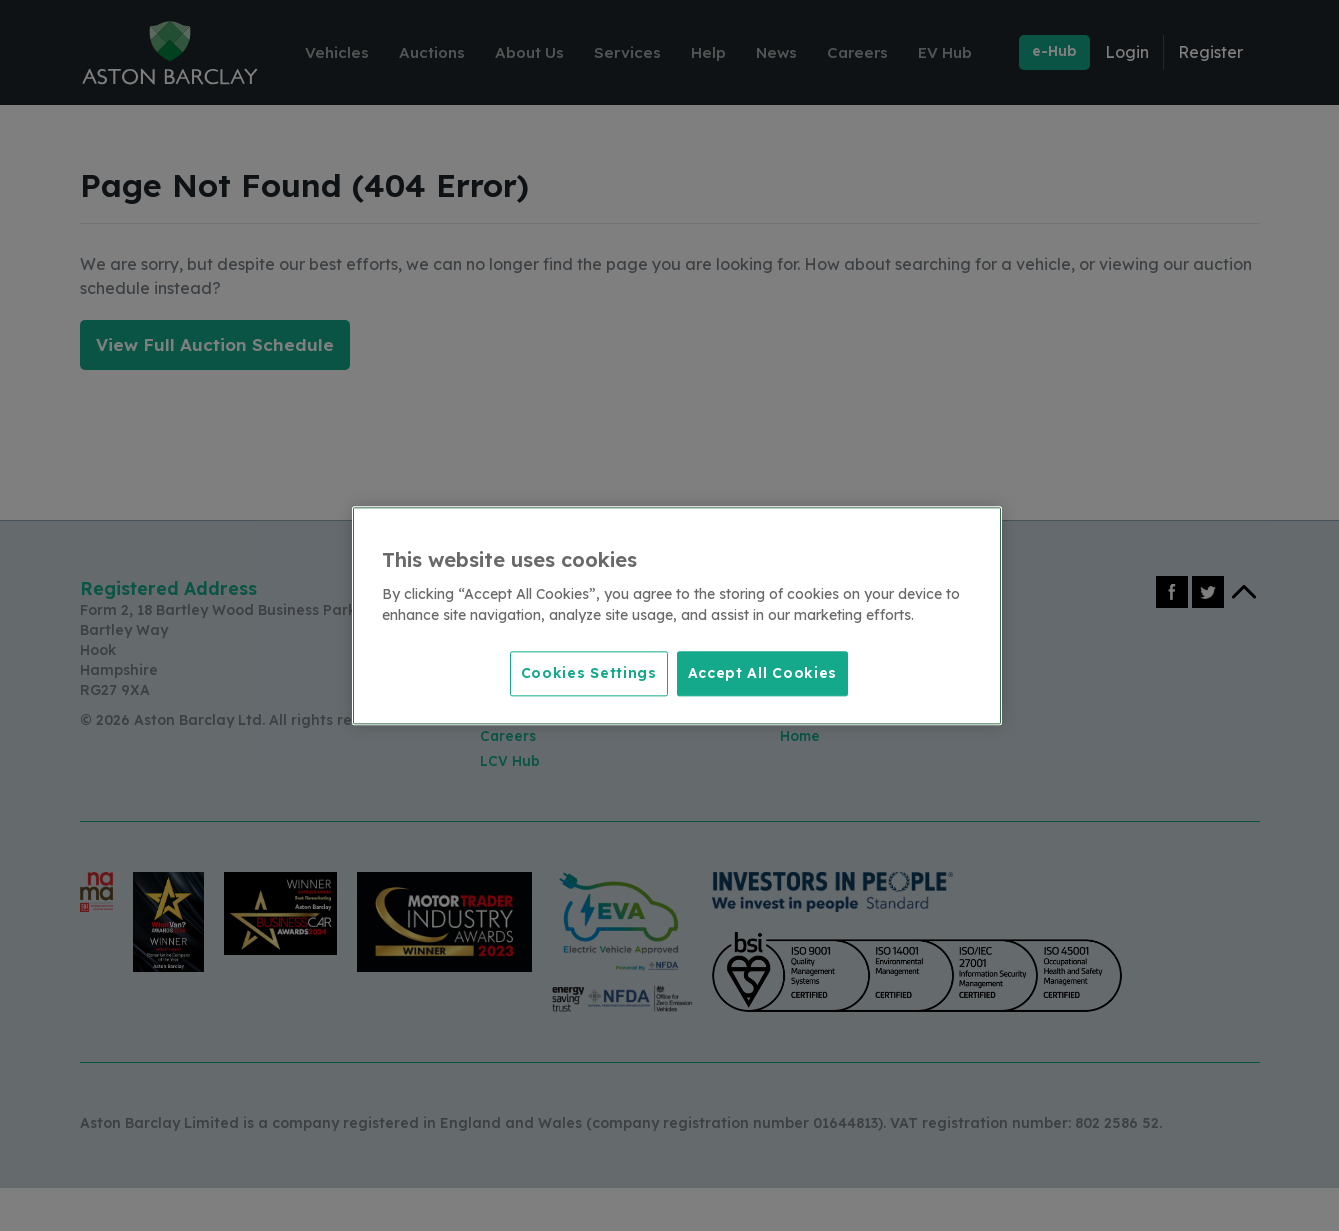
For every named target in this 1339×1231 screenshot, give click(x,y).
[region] (677, 616)
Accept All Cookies (763, 672)
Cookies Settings (583, 672)
